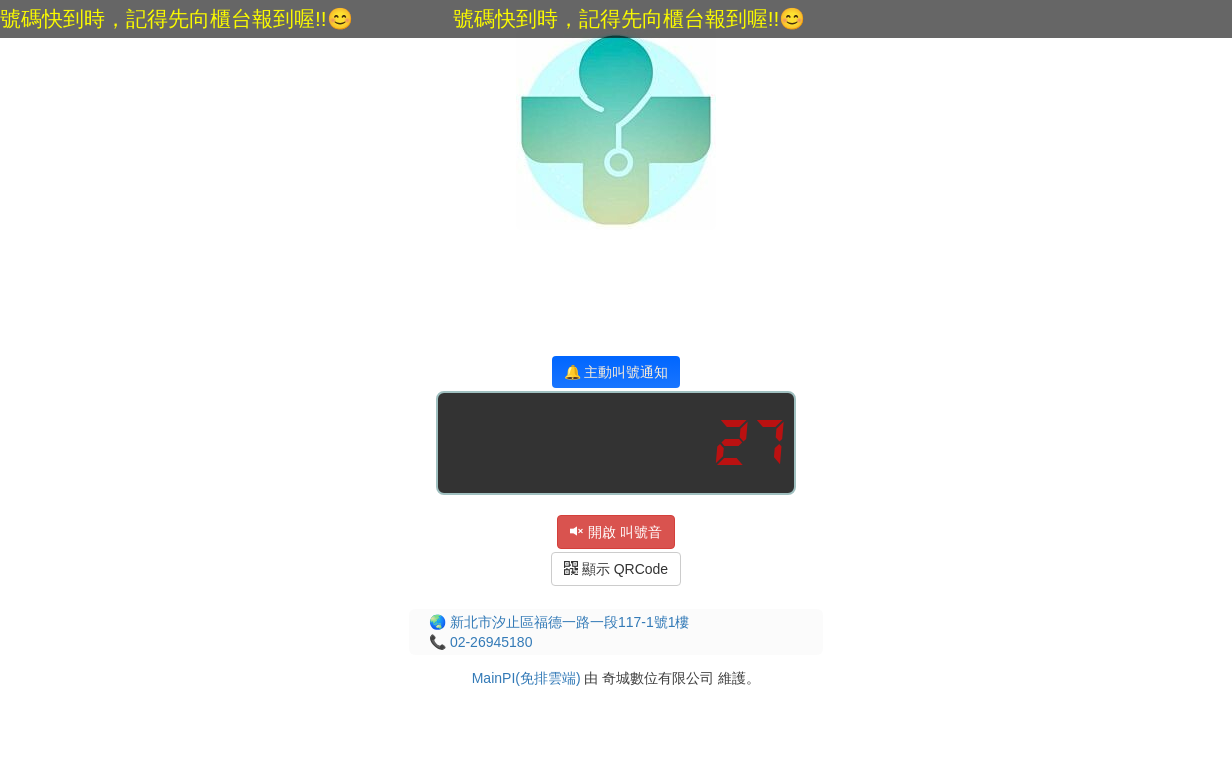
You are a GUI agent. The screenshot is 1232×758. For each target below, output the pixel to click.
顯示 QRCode (616, 569)
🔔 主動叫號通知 (616, 372)
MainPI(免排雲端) (526, 678)
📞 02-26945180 (480, 642)
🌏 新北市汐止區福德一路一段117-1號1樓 (559, 622)
